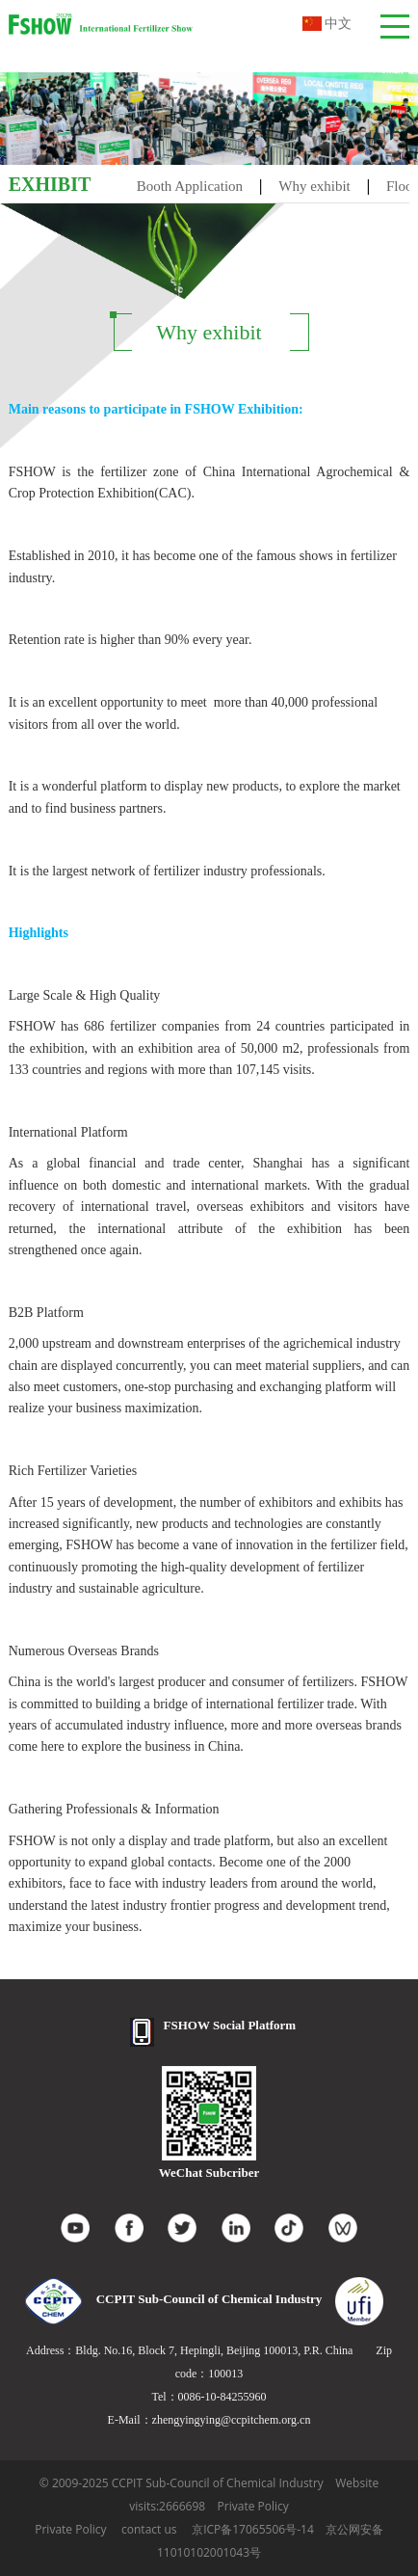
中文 (327, 23)
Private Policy (253, 2506)
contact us (149, 2529)
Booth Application (190, 186)
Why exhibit (314, 186)
